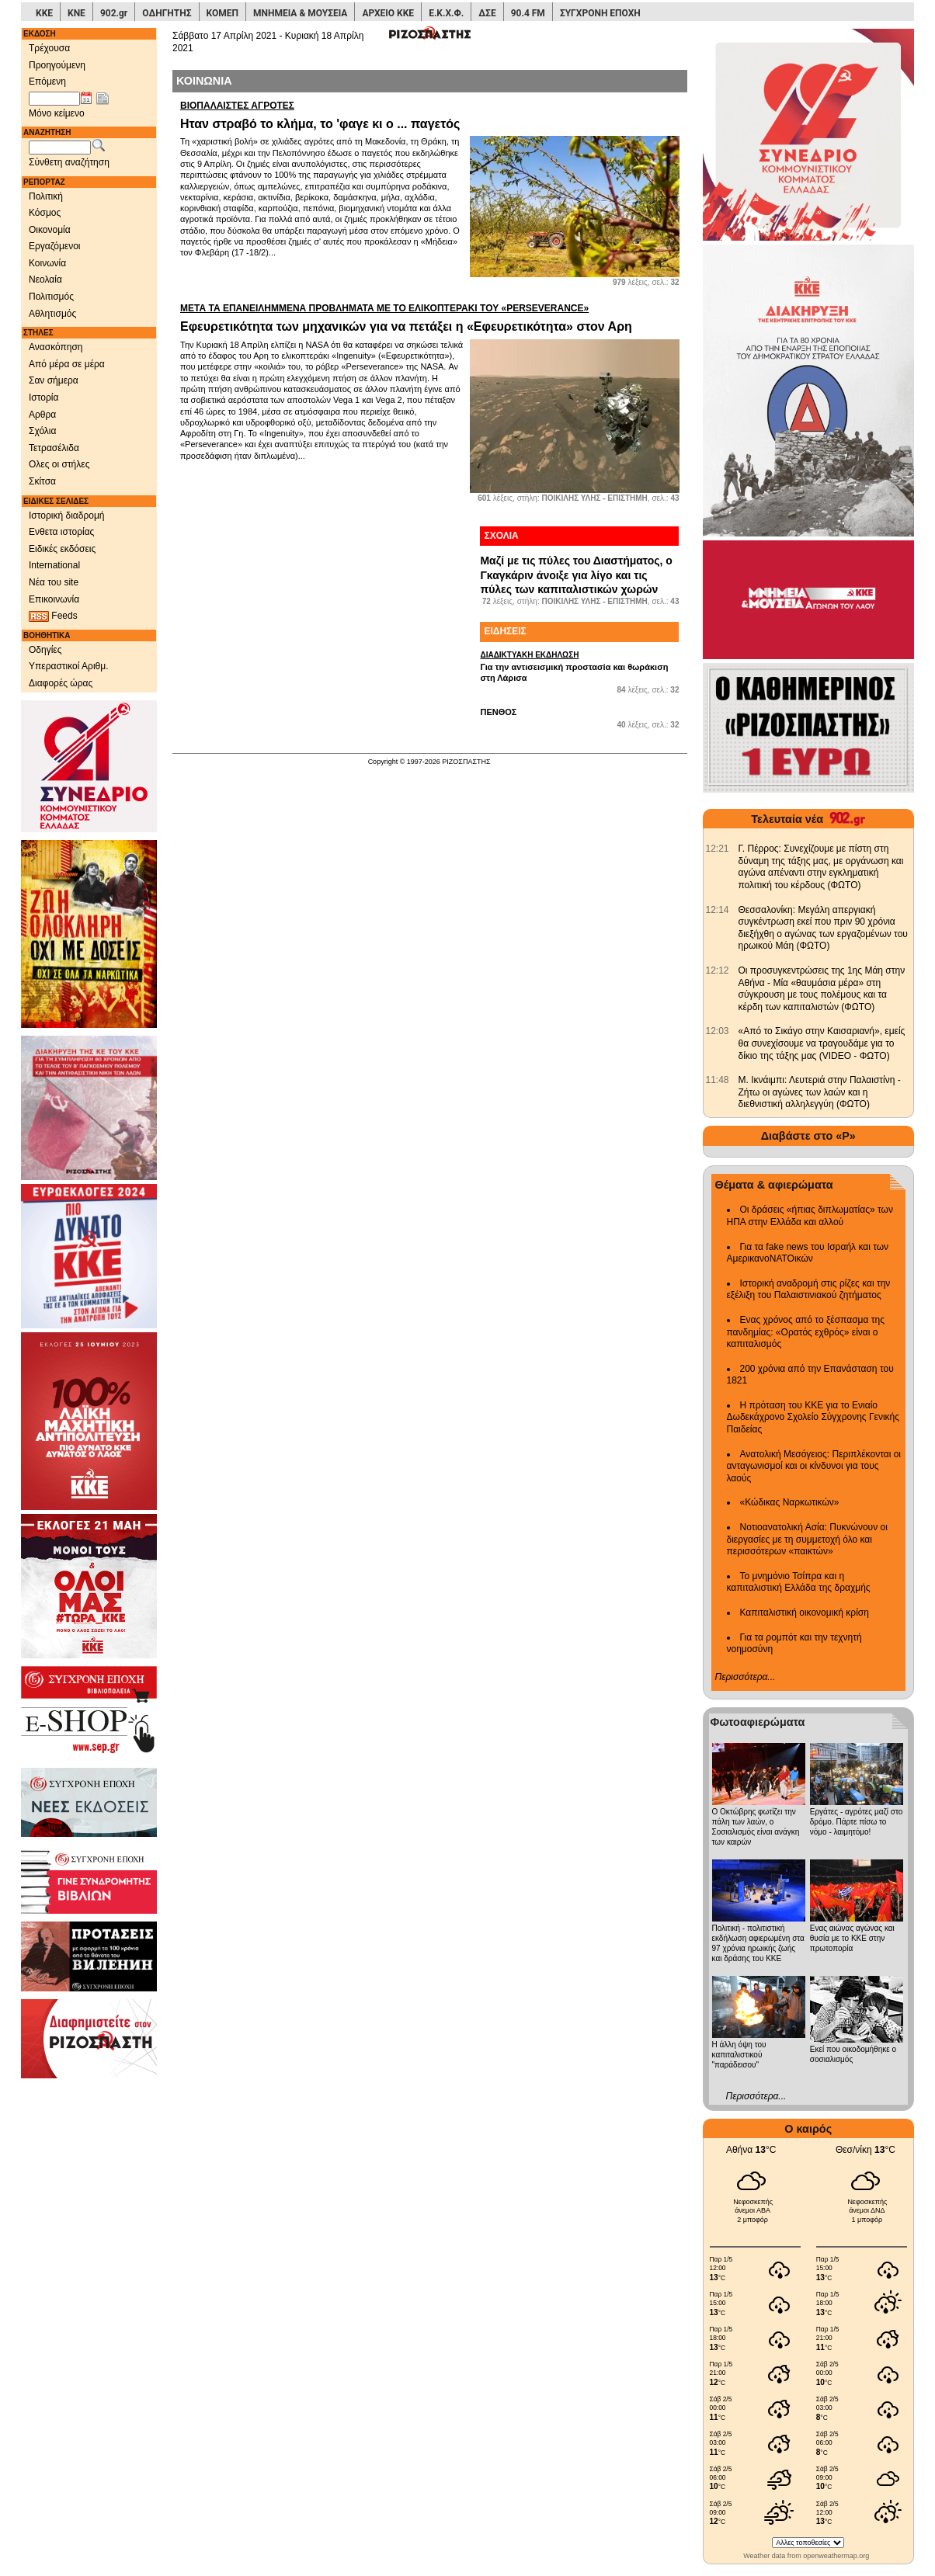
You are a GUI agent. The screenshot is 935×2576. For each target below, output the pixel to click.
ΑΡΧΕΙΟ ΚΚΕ (388, 13)
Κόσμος (45, 212)
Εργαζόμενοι (55, 246)
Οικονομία (50, 229)
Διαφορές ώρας (60, 683)
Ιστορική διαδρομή (67, 515)
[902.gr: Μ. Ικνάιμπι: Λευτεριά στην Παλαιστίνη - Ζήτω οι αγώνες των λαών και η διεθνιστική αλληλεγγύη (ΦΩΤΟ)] (717, 1079)
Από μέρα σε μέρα (67, 364)
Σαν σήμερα (53, 380)
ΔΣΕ (486, 13)
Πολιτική (46, 196)
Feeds (53, 616)
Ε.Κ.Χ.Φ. (446, 13)
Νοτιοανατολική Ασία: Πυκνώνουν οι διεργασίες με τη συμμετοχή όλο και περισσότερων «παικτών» (807, 1539)
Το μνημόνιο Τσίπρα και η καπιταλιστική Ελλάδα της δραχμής (799, 1582)
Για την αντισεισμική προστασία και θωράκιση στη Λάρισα (579, 666)
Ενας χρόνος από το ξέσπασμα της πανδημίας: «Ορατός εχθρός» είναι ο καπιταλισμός (806, 1331)
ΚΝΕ (76, 13)
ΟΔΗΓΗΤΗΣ (166, 13)
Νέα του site (53, 582)
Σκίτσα (42, 481)
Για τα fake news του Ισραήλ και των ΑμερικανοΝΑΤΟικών (808, 1253)
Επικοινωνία (54, 599)
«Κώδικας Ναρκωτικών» (789, 1502)
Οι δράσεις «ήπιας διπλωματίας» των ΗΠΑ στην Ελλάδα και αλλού (810, 1215)
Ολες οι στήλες (59, 464)
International (54, 565)
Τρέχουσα (49, 48)
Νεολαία (45, 279)
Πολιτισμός (51, 296)
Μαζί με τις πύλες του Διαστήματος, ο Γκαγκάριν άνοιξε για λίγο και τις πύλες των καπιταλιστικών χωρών (576, 574)
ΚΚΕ (44, 13)
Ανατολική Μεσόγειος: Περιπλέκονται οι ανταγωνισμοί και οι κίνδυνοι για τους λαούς (814, 1466)
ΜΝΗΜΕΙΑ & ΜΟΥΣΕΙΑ (300, 13)
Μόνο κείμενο (57, 113)
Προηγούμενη (57, 65)
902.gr (113, 13)
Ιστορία (43, 397)
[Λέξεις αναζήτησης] (60, 147)
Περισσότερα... (745, 1677)
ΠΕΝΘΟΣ (498, 712)
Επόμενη (47, 81)
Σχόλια (42, 430)
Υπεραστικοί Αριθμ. (69, 666)
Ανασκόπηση (56, 347)
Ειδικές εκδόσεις (62, 548)
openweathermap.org (836, 2556)
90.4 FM (528, 13)
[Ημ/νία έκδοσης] (54, 99)
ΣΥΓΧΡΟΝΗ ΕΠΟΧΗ (600, 13)
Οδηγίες (45, 649)
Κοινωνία (47, 263)
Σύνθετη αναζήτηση (69, 162)
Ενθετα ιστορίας (61, 531)
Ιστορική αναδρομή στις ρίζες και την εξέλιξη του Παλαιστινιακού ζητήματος (809, 1289)
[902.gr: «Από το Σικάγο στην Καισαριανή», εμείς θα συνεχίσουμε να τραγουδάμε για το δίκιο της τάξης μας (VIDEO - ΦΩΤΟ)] (717, 1031)
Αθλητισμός (52, 313)
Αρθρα (42, 414)
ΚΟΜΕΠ (222, 13)
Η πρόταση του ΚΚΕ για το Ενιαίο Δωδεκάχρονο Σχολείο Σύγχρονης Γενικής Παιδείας (813, 1417)
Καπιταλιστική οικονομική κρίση (804, 1612)
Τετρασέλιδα (54, 448)
